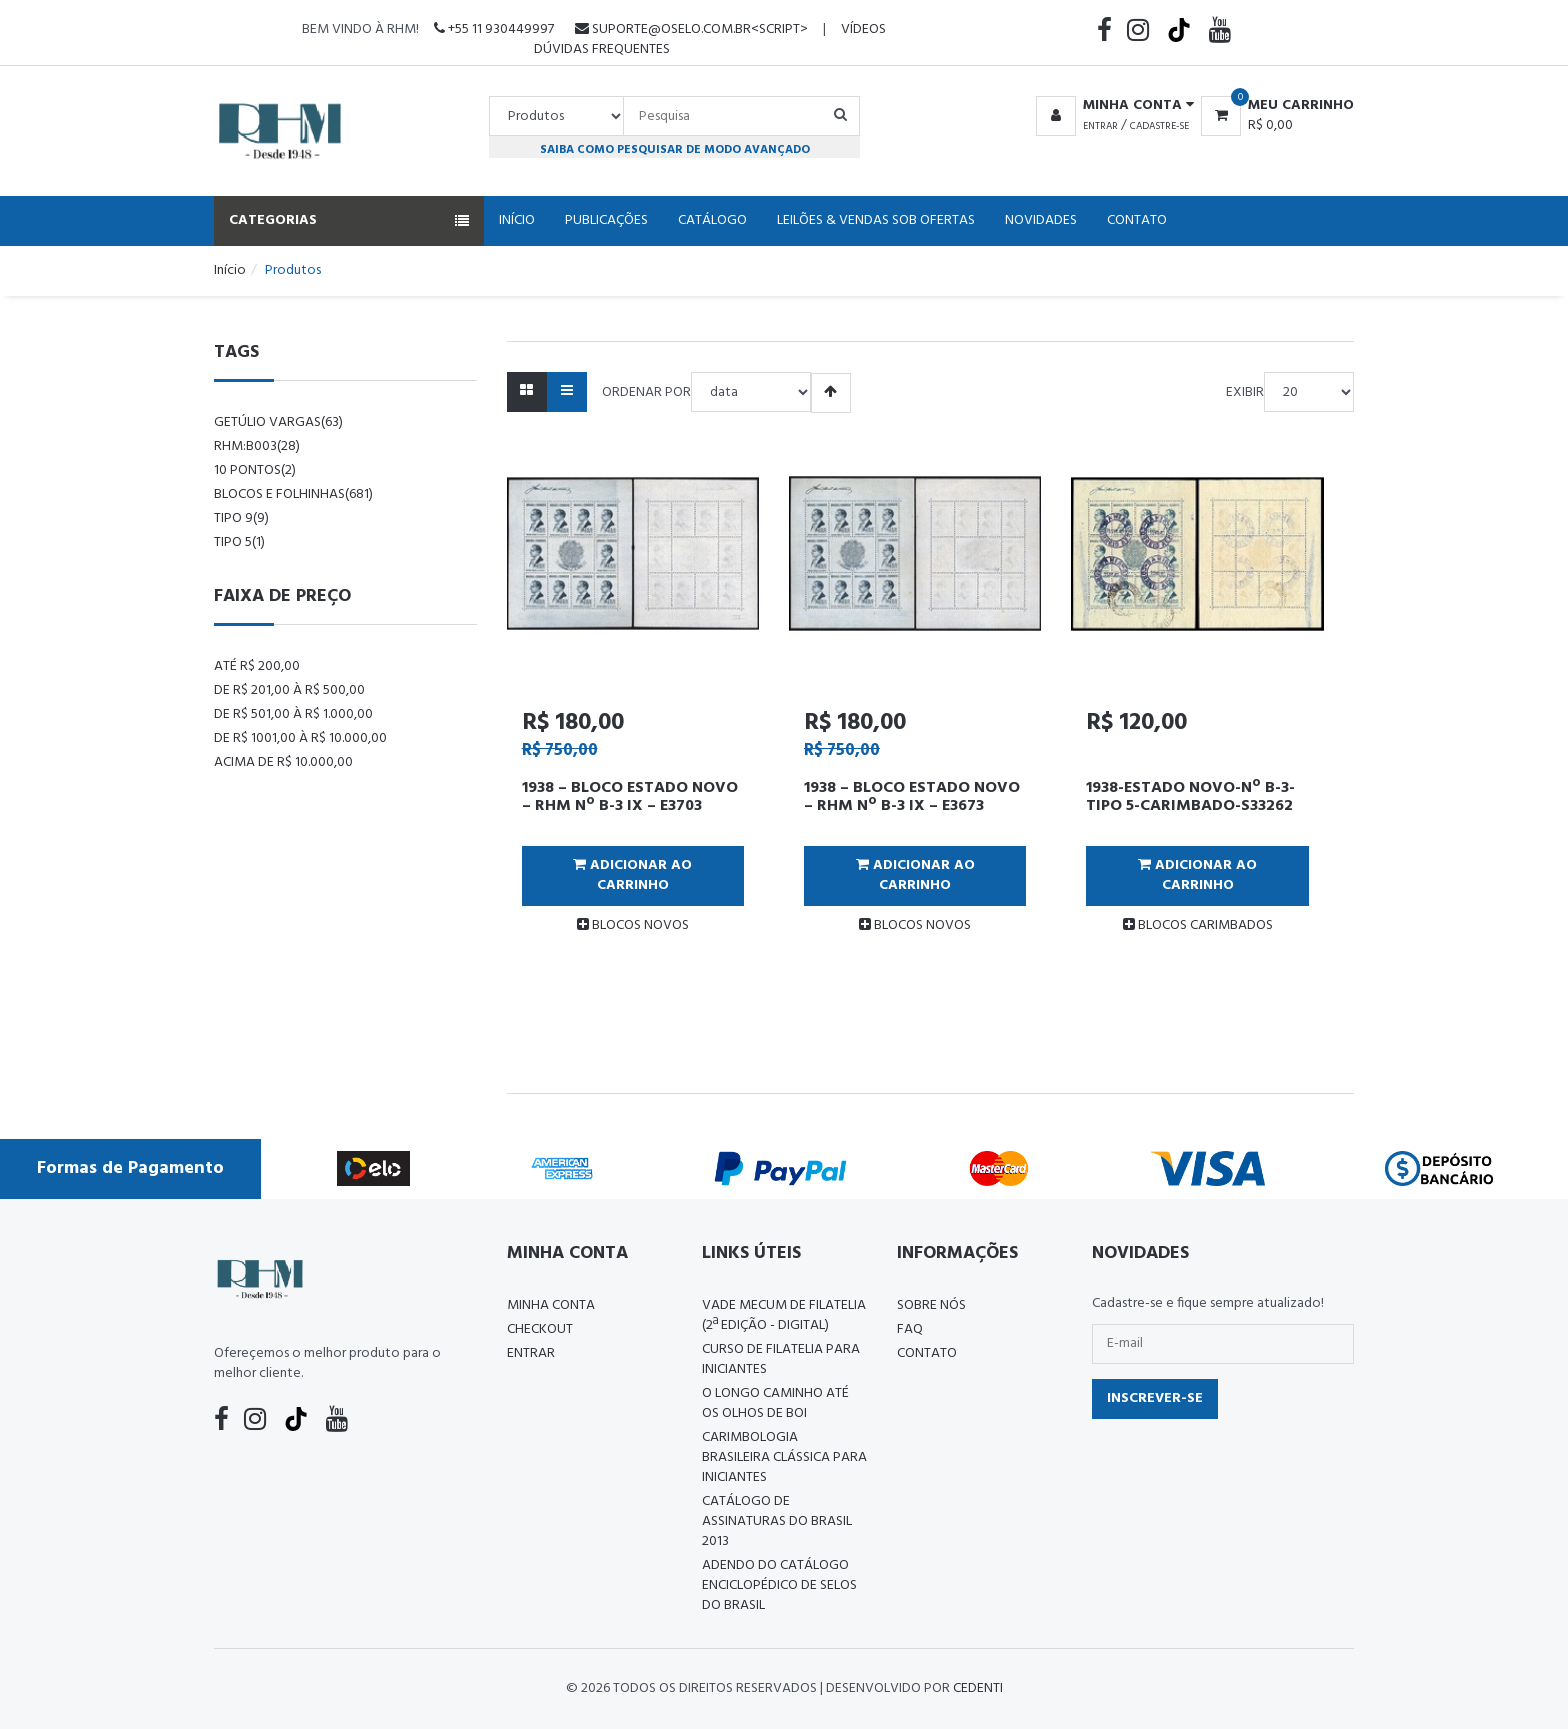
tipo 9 (241, 518)
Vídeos (863, 29)
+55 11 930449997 (494, 29)
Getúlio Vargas (278, 422)
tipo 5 (239, 542)
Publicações (606, 220)
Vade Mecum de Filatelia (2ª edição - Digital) (784, 1315)
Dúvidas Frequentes (602, 49)
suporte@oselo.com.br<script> (691, 29)
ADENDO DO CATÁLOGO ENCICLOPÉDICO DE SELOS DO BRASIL (779, 1585)
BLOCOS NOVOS (633, 925)
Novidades (1041, 220)
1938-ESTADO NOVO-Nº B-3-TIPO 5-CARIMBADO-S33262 (1190, 797)
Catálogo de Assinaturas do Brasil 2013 (777, 1521)
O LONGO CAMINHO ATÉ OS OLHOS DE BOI (775, 1403)
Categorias (349, 220)
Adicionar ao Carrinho (632, 875)
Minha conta (551, 1305)
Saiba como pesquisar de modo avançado (675, 149)
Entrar (1100, 126)
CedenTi (978, 1688)
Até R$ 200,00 (257, 666)
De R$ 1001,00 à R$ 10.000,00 (300, 738)
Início (517, 220)
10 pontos (255, 470)
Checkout (540, 1329)
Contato (1137, 220)
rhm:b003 (257, 446)
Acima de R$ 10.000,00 (283, 762)
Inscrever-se (1155, 1398)
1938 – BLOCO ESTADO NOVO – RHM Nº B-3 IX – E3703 (630, 797)
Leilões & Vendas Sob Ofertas (876, 220)
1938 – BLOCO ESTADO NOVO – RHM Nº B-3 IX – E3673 (912, 797)
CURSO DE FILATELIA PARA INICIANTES (781, 1359)
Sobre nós (931, 1305)
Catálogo (712, 220)
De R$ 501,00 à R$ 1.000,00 (293, 714)
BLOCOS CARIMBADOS (1198, 925)
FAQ (910, 1329)
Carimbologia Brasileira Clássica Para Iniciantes (784, 1457)
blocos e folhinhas (293, 494)
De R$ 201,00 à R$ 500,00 (289, 690)
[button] (1111, 106)
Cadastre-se (1159, 126)
